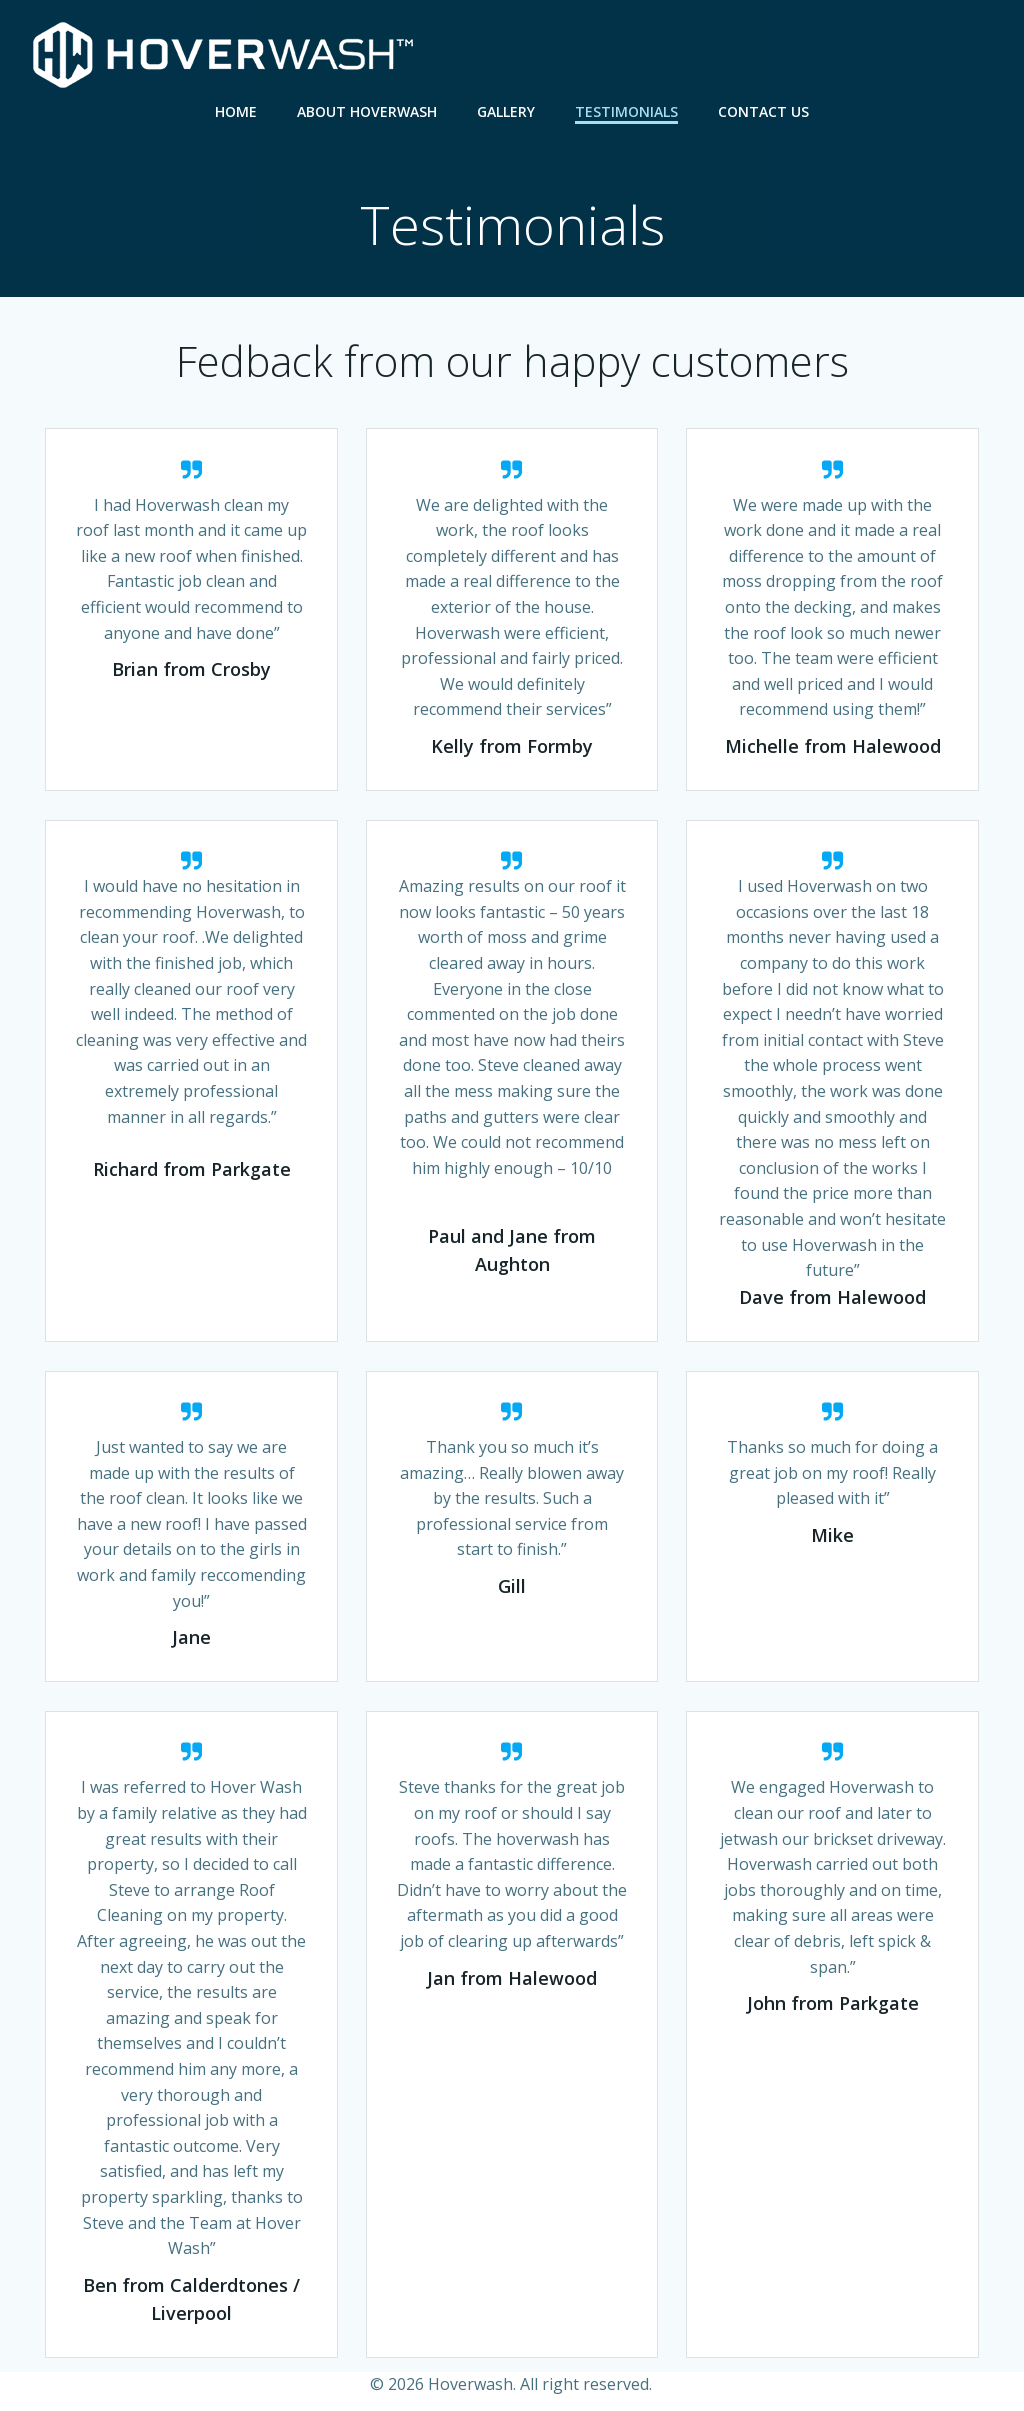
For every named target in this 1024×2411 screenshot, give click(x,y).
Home (236, 110)
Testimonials (626, 110)
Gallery (506, 110)
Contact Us (763, 110)
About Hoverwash (367, 110)
